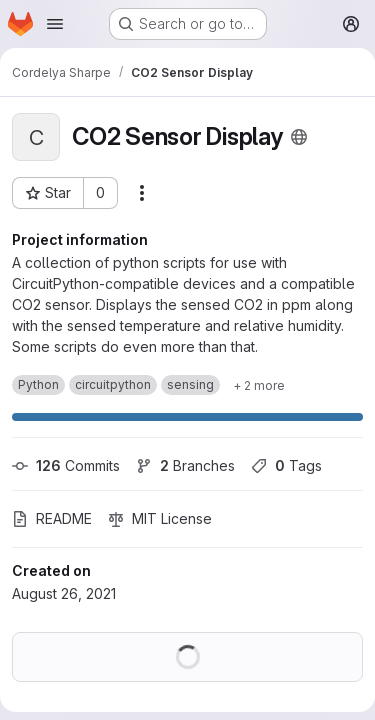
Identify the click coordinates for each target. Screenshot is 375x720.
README (52, 518)
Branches (185, 465)
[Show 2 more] (259, 385)
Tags (286, 465)
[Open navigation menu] (55, 24)
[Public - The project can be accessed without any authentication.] (299, 137)
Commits (66, 465)
